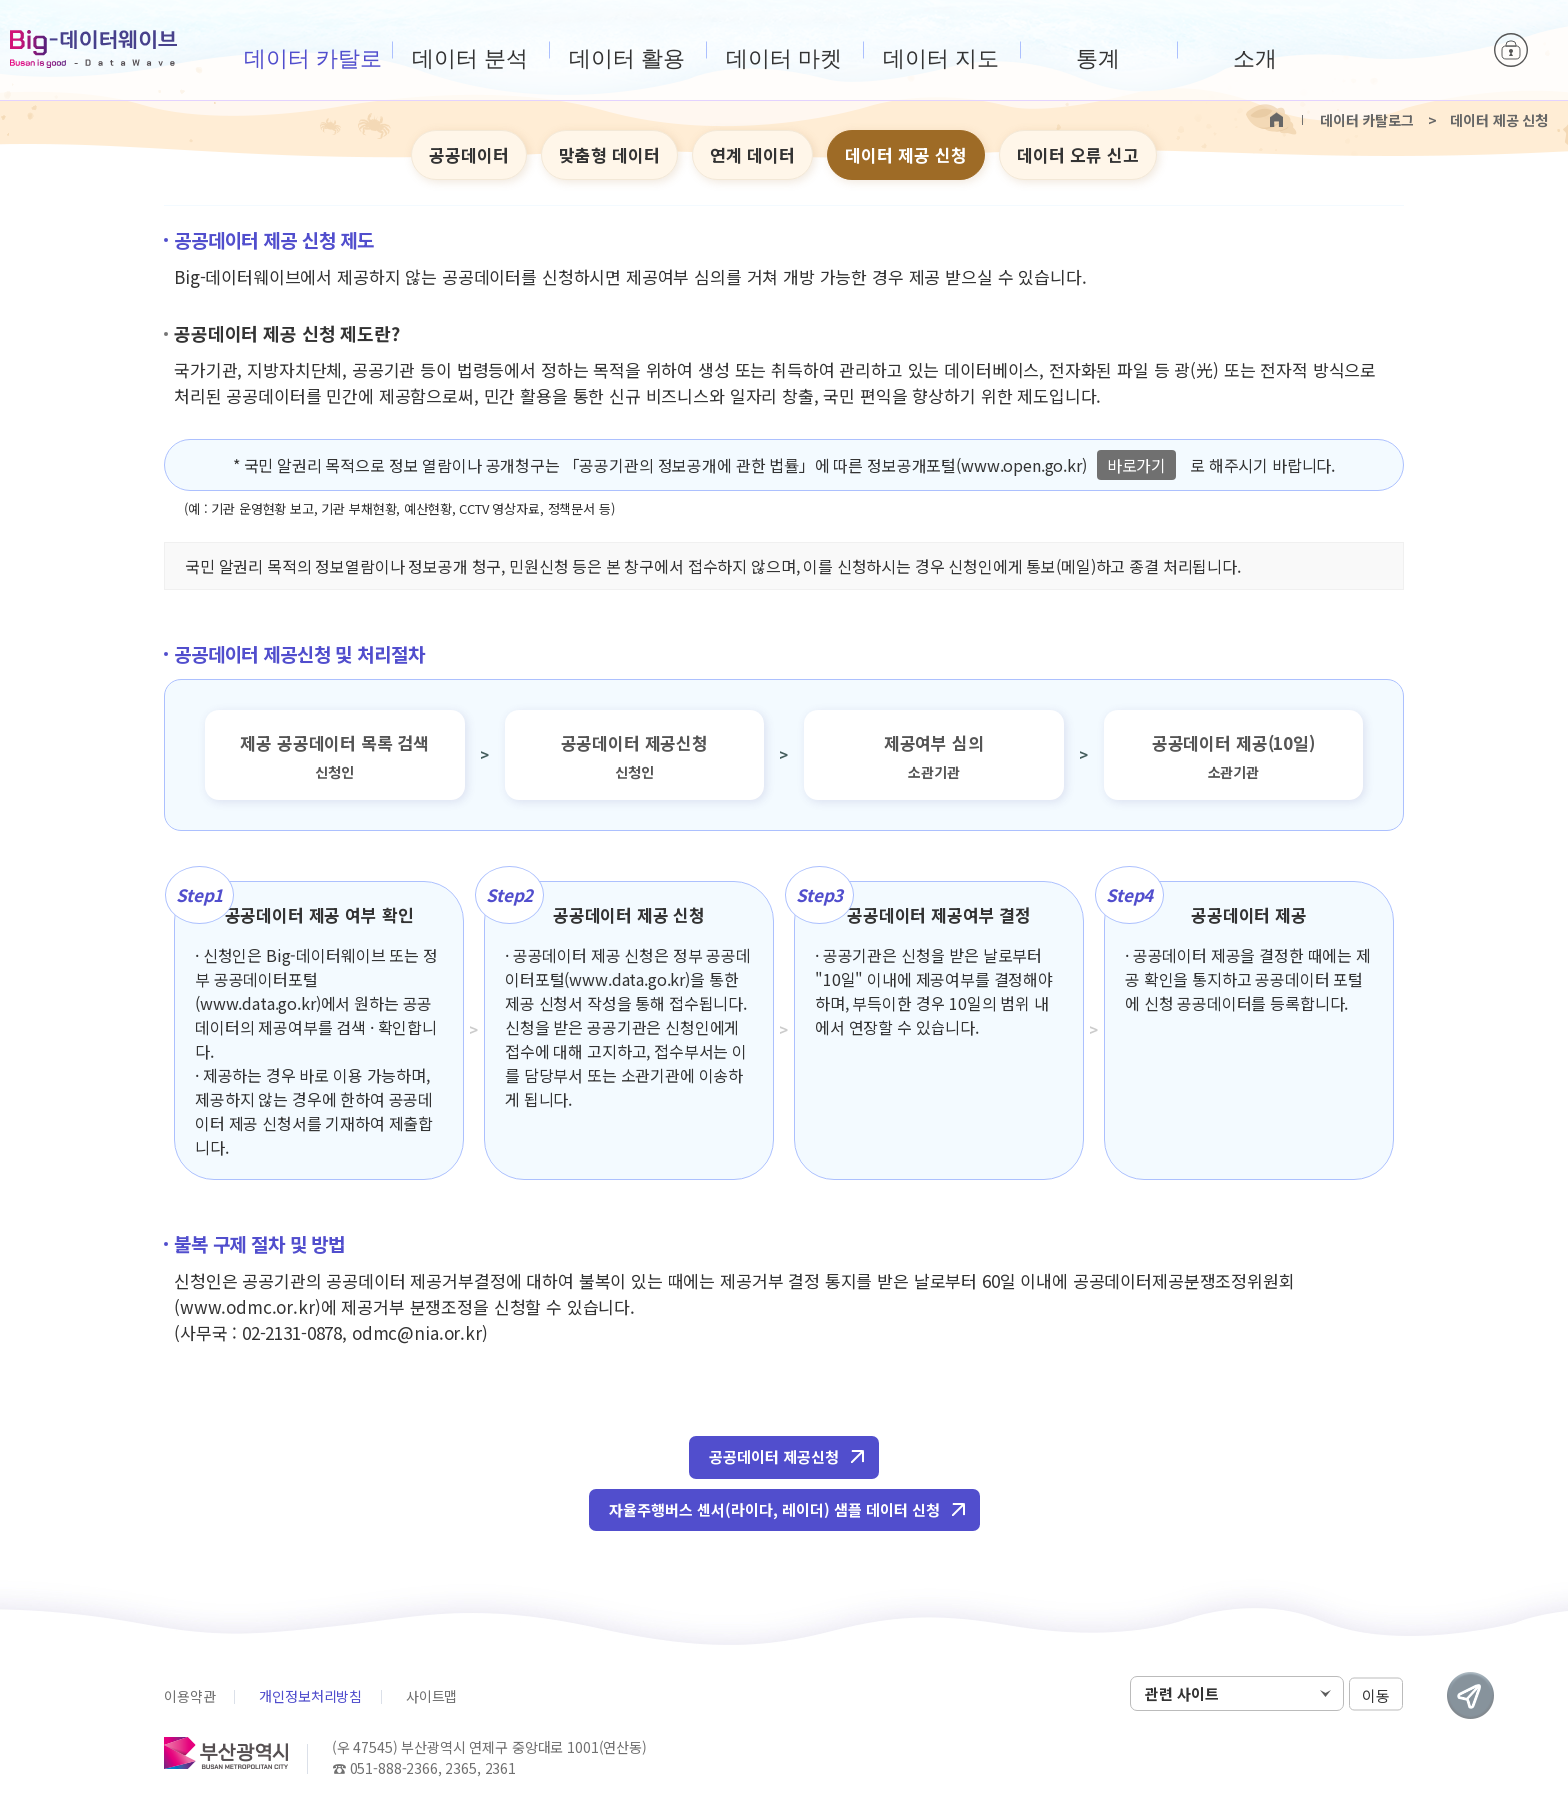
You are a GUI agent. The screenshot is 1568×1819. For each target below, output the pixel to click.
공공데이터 (469, 154)
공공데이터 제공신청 (774, 1456)
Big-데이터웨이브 (93, 49)
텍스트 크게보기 (1355, 156)
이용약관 (189, 1696)
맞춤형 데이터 (609, 154)
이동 (1376, 1694)
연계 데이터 (752, 154)
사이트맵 (431, 1696)
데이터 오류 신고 (1078, 154)
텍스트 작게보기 (1386, 156)
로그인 (1511, 50)
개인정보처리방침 (310, 1696)
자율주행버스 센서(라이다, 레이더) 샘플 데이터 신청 (774, 1509)
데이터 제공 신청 (906, 154)
